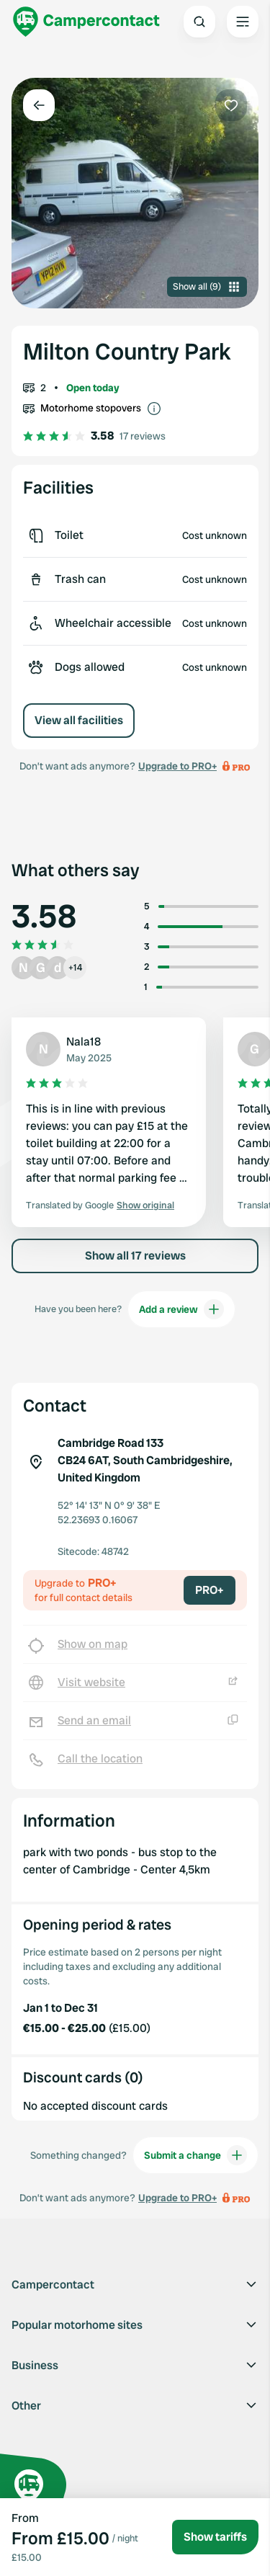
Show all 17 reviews (135, 1255)
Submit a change (195, 2155)
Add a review (181, 1309)
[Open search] (199, 21)
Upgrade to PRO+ (177, 765)
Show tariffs (215, 2536)
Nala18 (83, 1041)
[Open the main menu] (242, 21)
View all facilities (79, 720)
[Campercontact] (86, 21)
